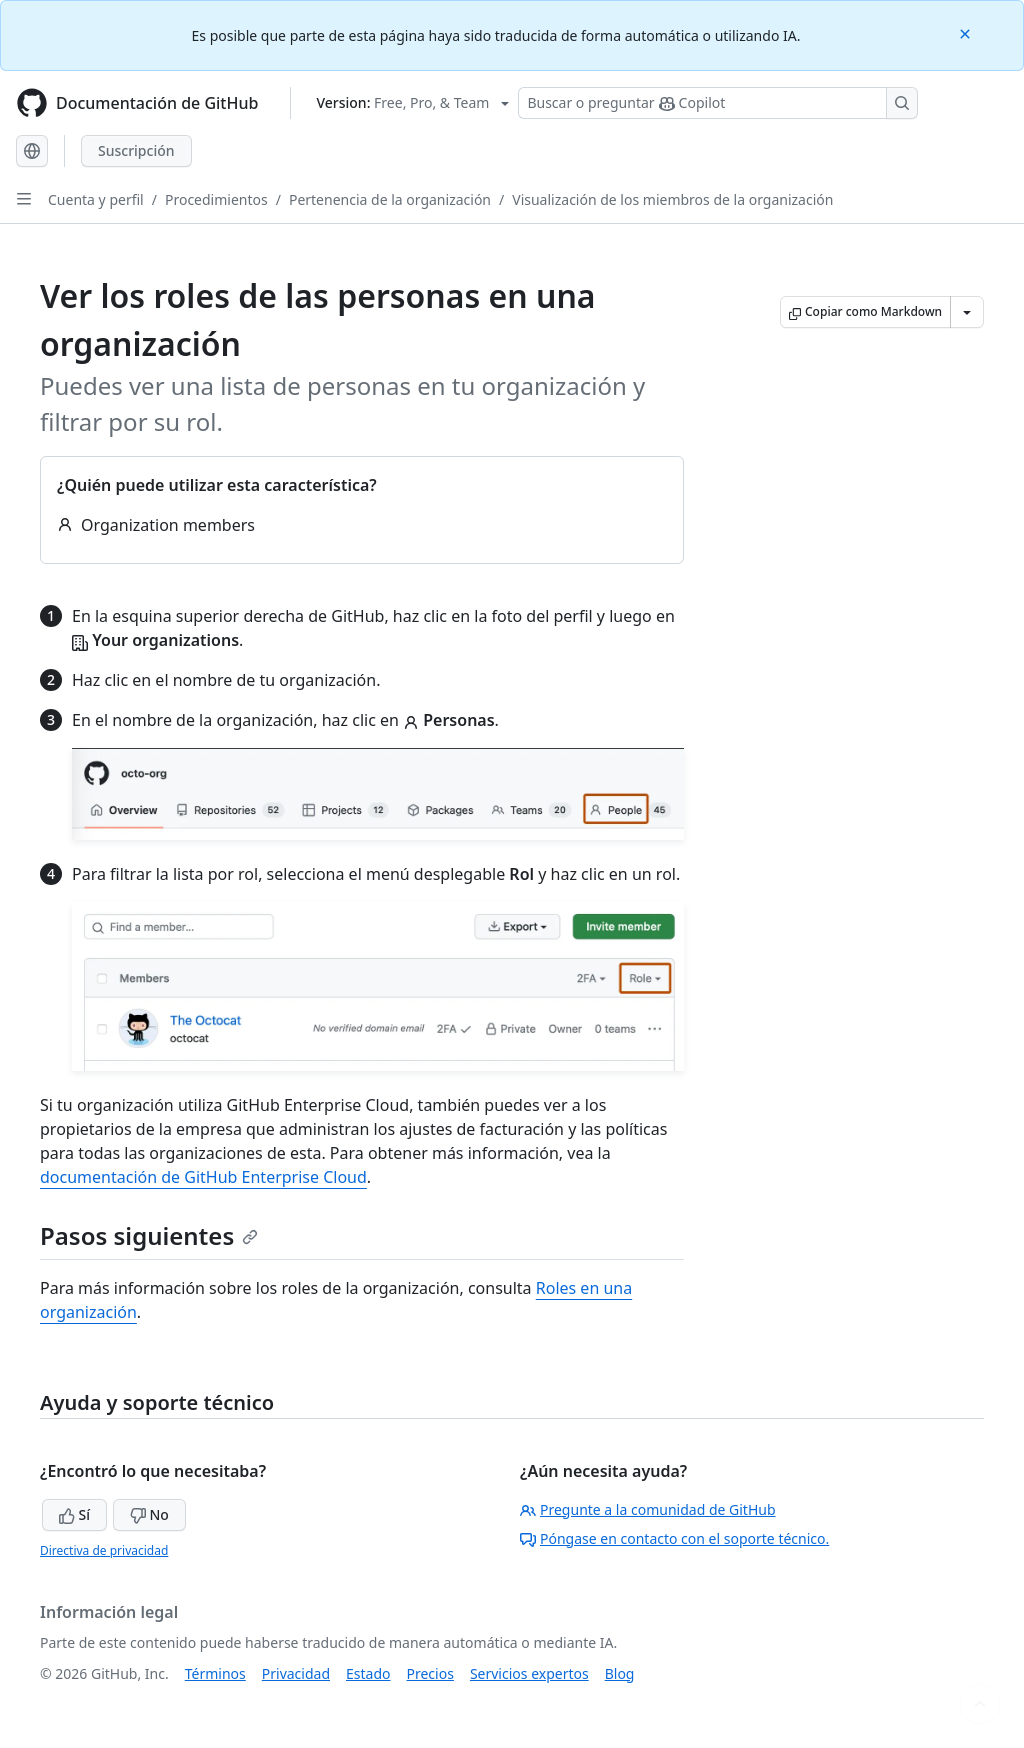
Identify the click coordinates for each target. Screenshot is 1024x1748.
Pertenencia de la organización (390, 199)
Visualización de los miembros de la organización (672, 199)
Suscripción (136, 150)
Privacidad (296, 1673)
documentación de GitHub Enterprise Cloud (203, 1177)
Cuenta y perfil (96, 199)
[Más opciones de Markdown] (967, 312)
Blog (620, 1673)
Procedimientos (216, 199)
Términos (215, 1673)
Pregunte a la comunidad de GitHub (648, 1509)
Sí (74, 1514)
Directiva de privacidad (104, 1550)
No (149, 1514)
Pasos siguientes (149, 1235)
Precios (430, 1673)
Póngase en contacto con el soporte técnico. (674, 1538)
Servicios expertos (529, 1673)
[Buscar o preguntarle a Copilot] (718, 103)
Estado (368, 1673)
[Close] (967, 32)
